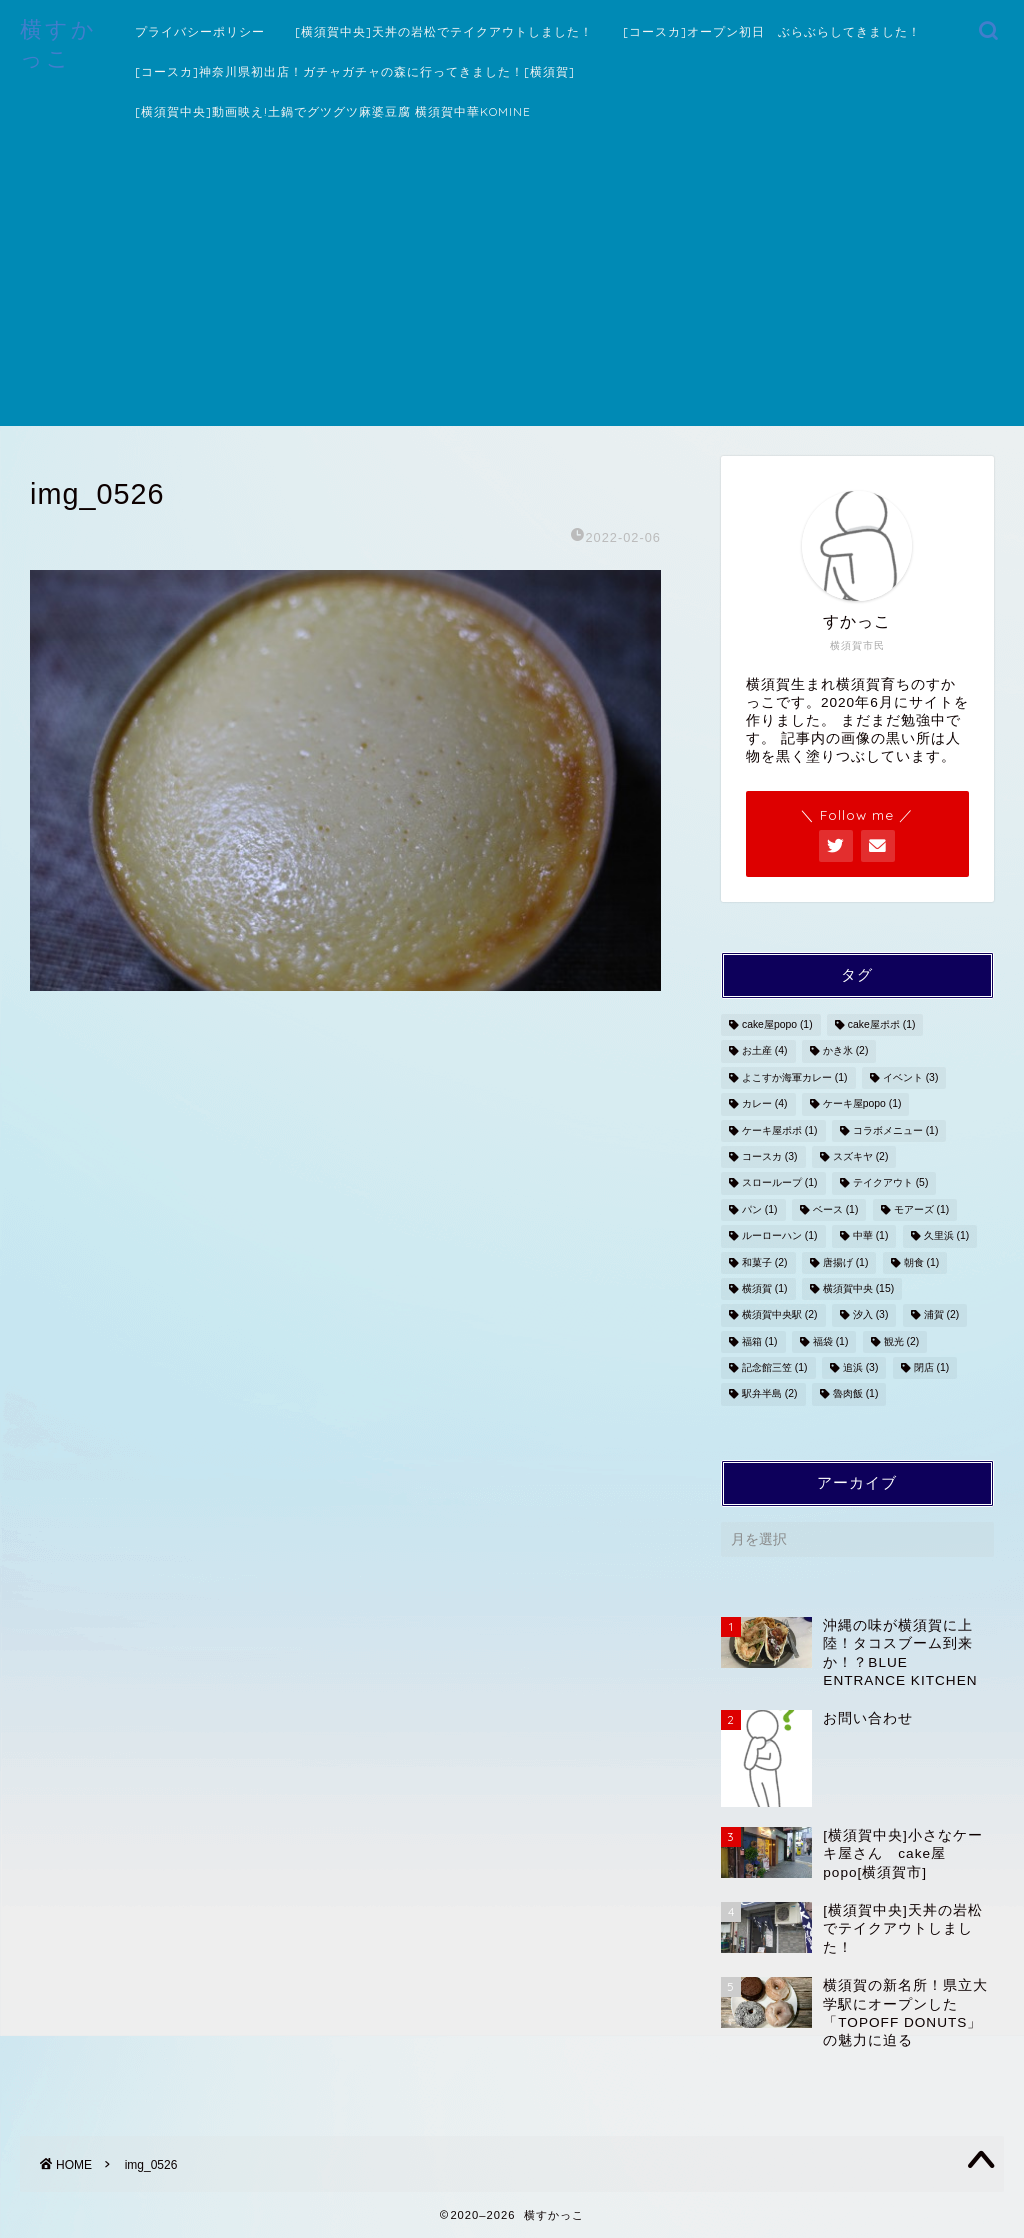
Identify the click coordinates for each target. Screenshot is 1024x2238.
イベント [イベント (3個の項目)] (911, 1077)
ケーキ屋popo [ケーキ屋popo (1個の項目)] (862, 1104)
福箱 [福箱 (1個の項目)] (760, 1341)
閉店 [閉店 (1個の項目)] (932, 1367)
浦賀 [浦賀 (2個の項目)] (942, 1315)
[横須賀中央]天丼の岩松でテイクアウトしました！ (444, 31)
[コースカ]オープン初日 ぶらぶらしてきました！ (772, 31)
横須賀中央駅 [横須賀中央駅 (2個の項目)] (780, 1315)
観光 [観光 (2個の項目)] (902, 1341)
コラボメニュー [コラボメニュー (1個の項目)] (896, 1130)
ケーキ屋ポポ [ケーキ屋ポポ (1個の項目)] (780, 1130)
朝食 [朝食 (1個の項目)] (922, 1262)
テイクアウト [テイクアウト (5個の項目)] (891, 1183)
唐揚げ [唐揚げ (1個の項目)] (846, 1262)
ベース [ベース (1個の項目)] (836, 1209)
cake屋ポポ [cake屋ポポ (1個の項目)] (882, 1024)
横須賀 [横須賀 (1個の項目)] (765, 1288)
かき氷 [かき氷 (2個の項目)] (846, 1051)
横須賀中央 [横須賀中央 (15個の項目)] (858, 1288)
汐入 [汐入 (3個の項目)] (871, 1315)
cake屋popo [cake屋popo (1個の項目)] (777, 1024)
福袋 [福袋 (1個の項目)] (831, 1341)
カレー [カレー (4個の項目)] (765, 1104)
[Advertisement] (512, 286)
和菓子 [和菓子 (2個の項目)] (765, 1262)
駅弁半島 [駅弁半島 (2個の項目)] (770, 1394)
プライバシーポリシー (200, 31)
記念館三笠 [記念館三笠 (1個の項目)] (775, 1367)
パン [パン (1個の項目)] (760, 1209)
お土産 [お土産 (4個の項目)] (765, 1051)
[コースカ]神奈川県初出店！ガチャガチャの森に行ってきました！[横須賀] (355, 71)
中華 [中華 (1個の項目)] (871, 1236)
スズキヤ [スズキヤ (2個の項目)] (861, 1156)
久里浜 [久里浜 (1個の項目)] (947, 1236)
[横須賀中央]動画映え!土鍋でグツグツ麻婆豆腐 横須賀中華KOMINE (333, 111)
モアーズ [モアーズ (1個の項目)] (922, 1209)
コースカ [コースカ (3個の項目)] (770, 1156)
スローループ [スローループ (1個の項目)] (780, 1183)
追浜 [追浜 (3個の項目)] (861, 1367)
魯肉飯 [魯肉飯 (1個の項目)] (856, 1394)
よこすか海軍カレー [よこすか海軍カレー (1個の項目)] (795, 1077)
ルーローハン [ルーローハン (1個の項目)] (780, 1236)
